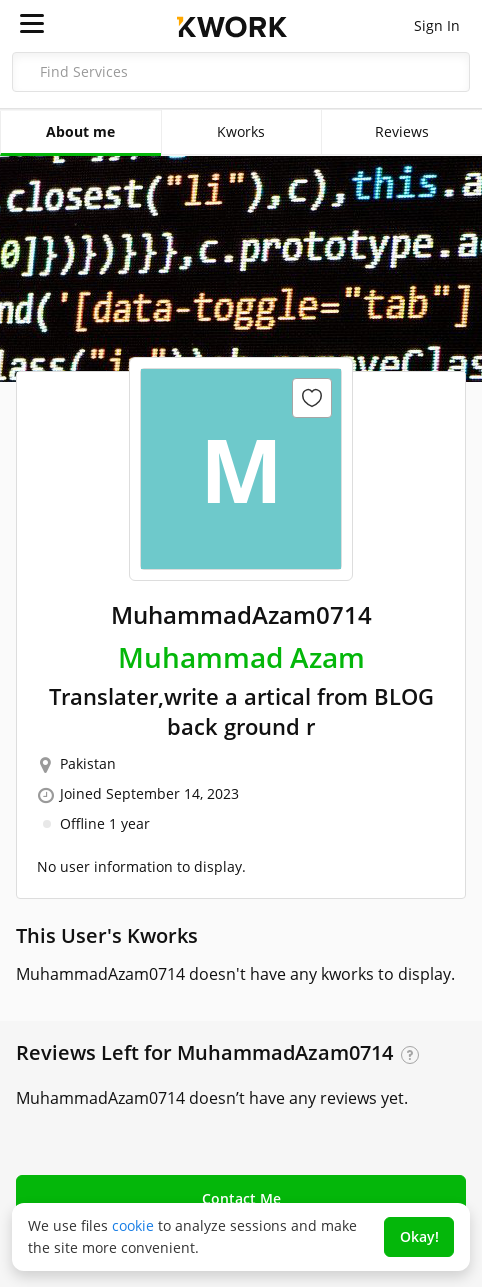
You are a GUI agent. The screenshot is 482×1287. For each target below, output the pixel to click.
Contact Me (241, 1198)
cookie (133, 1225)
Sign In (437, 25)
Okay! (419, 1236)
